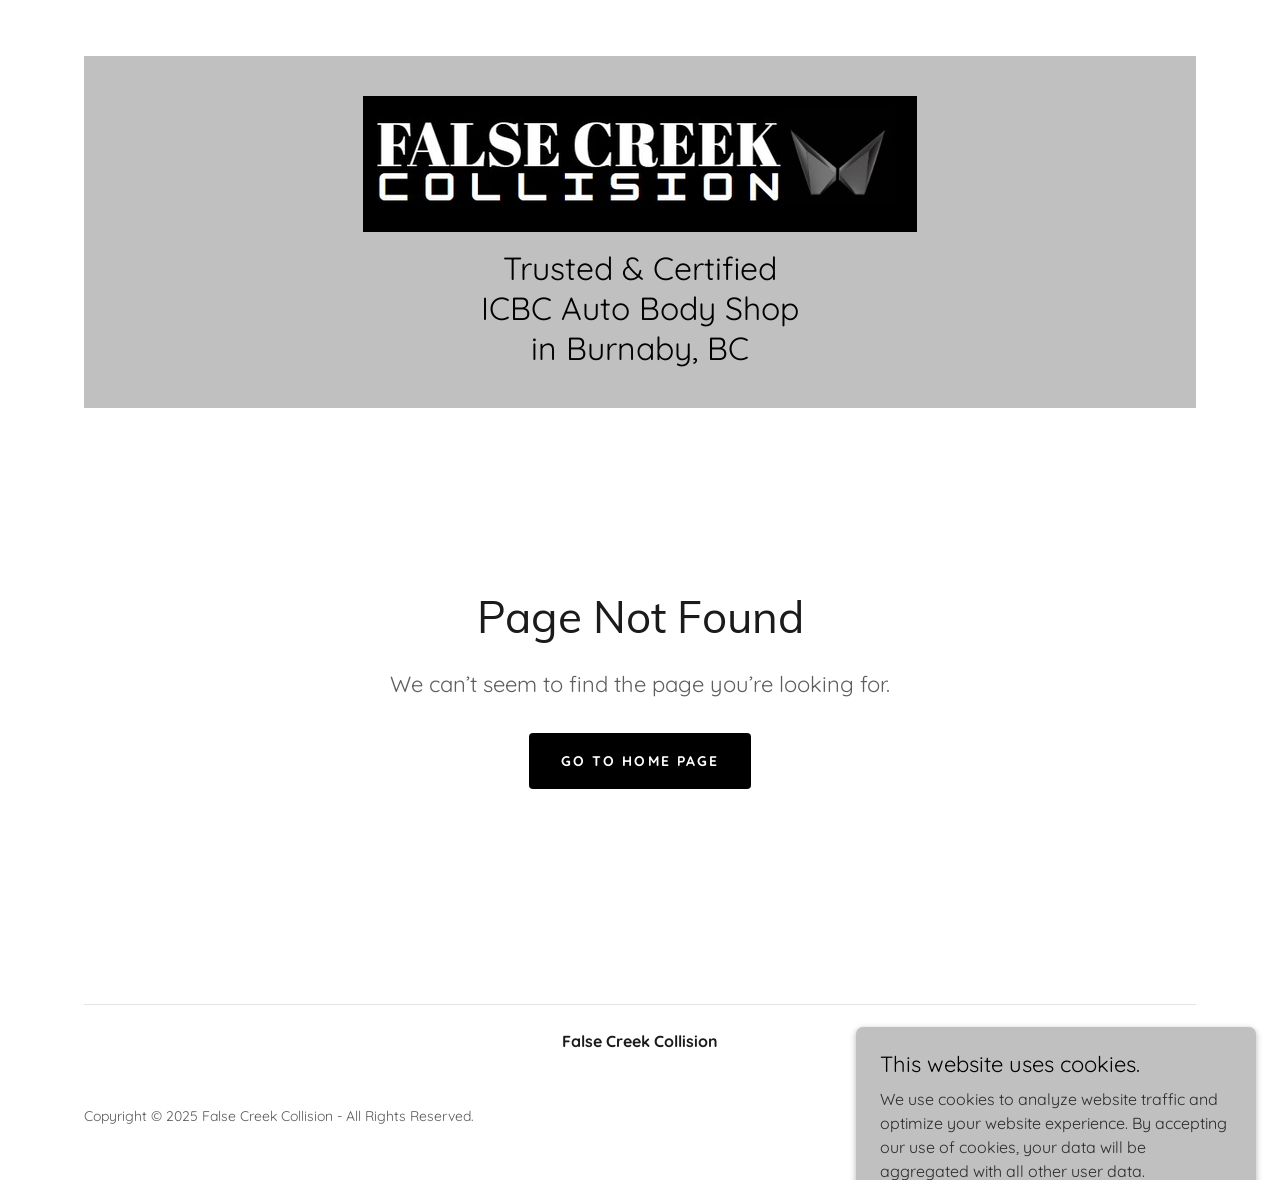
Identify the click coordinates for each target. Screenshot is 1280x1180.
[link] (640, 162)
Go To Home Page (639, 761)
